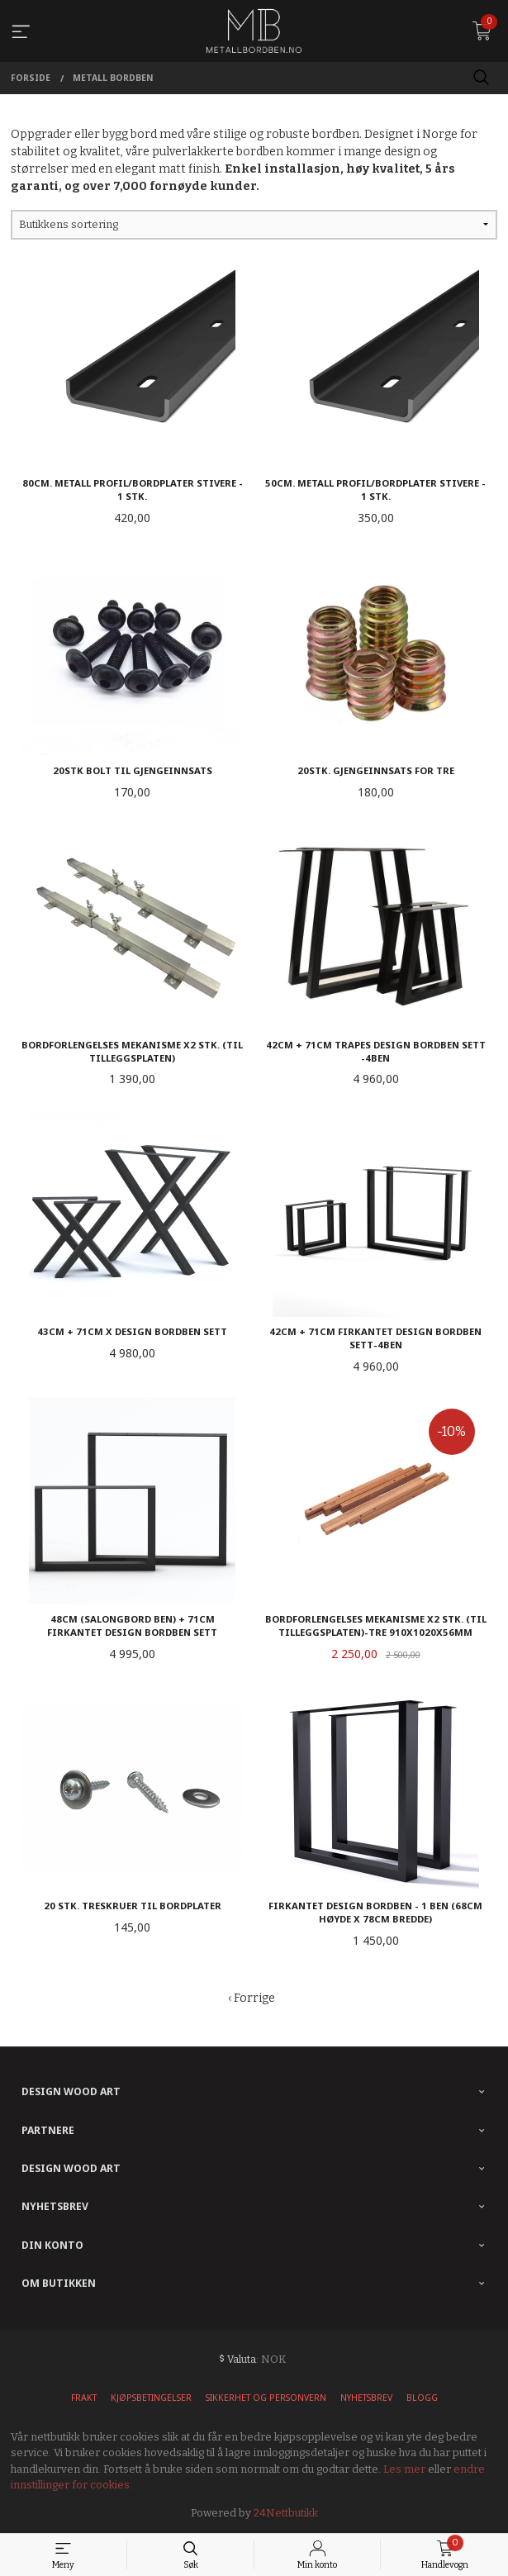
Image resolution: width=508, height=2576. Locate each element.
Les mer (404, 2469)
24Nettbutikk (286, 2513)
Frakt (84, 2397)
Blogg (422, 2397)
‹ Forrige (251, 1998)
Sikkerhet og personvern (266, 2397)
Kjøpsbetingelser (151, 2397)
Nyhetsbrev (366, 2397)
